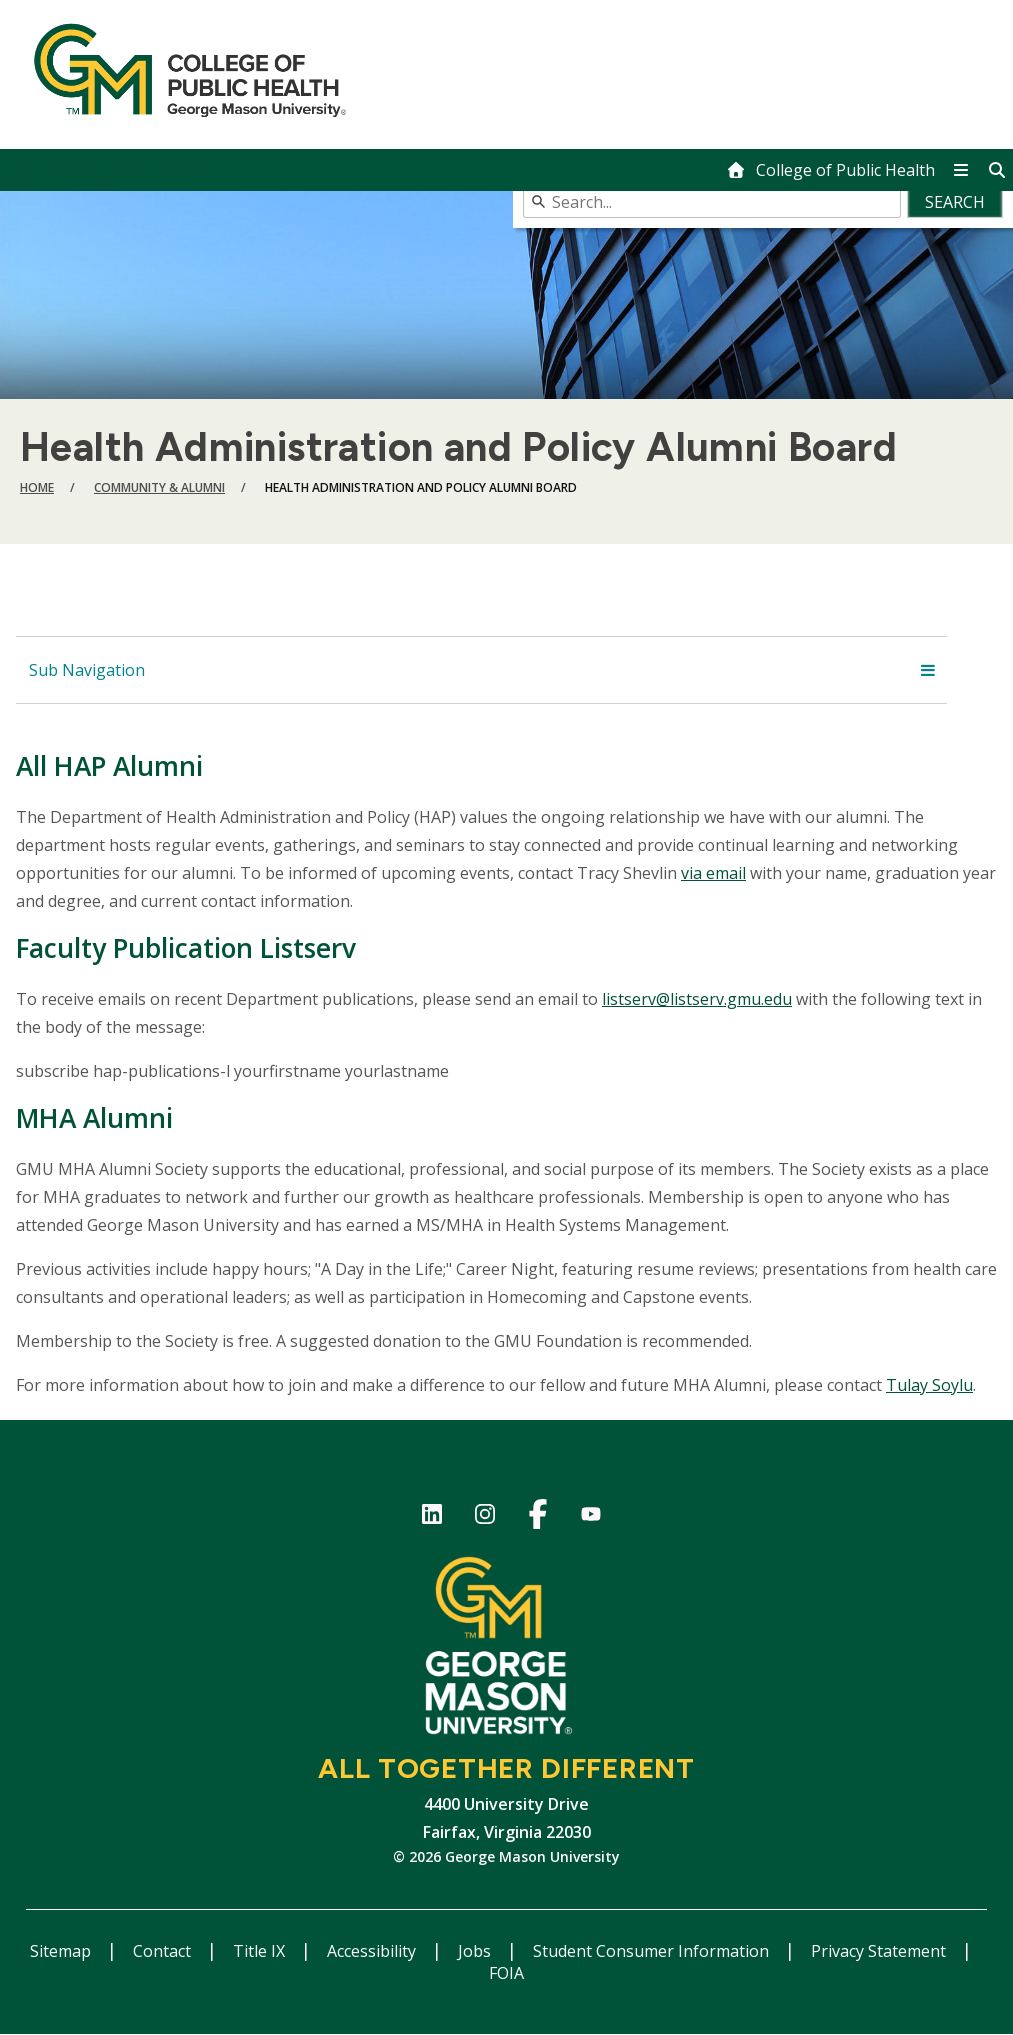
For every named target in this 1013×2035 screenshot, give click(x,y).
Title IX (261, 1951)
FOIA (506, 1973)
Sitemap (62, 1951)
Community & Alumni (159, 487)
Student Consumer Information (653, 1951)
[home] (830, 170)
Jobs (476, 1951)
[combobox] (763, 202)
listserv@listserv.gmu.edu (697, 999)
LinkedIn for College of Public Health (432, 1517)
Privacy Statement (880, 1951)
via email (713, 873)
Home (37, 487)
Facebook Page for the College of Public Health (538, 1517)
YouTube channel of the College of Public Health (591, 1517)
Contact (164, 1951)
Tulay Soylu (929, 1385)
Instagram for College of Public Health (485, 1517)
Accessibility (373, 1951)
